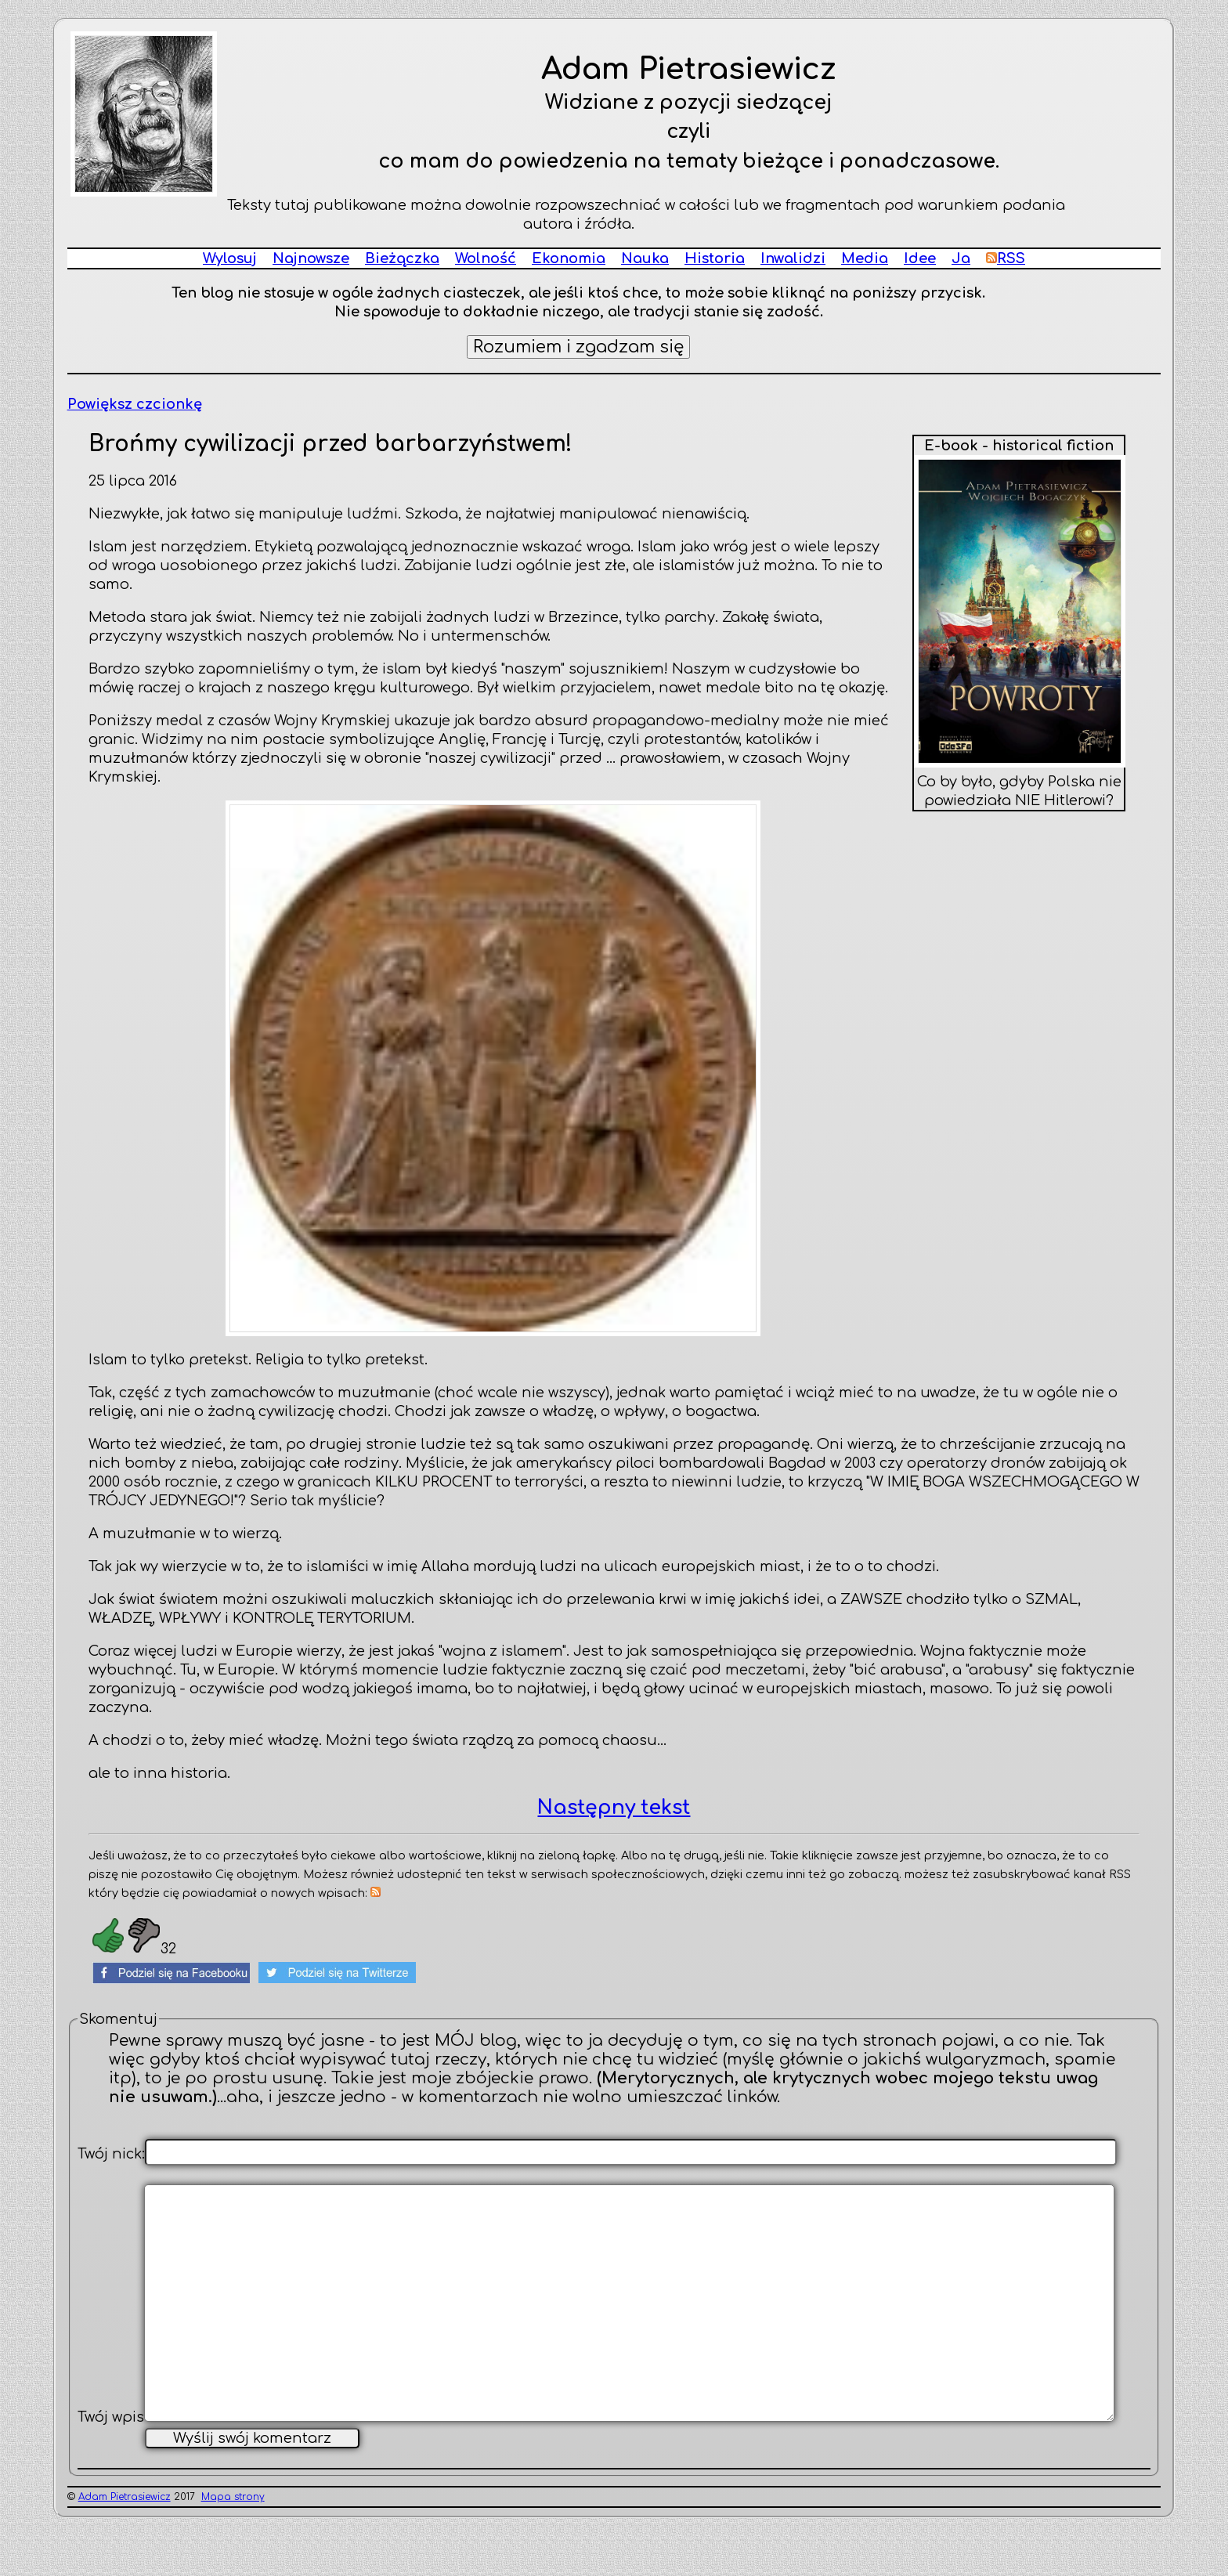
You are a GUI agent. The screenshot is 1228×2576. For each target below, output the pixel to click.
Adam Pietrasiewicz (124, 2548)
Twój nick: (111, 2154)
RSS (1005, 258)
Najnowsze (311, 258)
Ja (961, 258)
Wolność (485, 258)
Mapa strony (233, 2548)
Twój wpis (111, 2469)
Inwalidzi (792, 258)
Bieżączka (402, 258)
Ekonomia (568, 258)
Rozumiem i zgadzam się (578, 347)
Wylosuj (230, 258)
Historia (714, 258)
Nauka (645, 258)
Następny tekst (613, 1808)
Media (864, 258)
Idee (920, 258)
